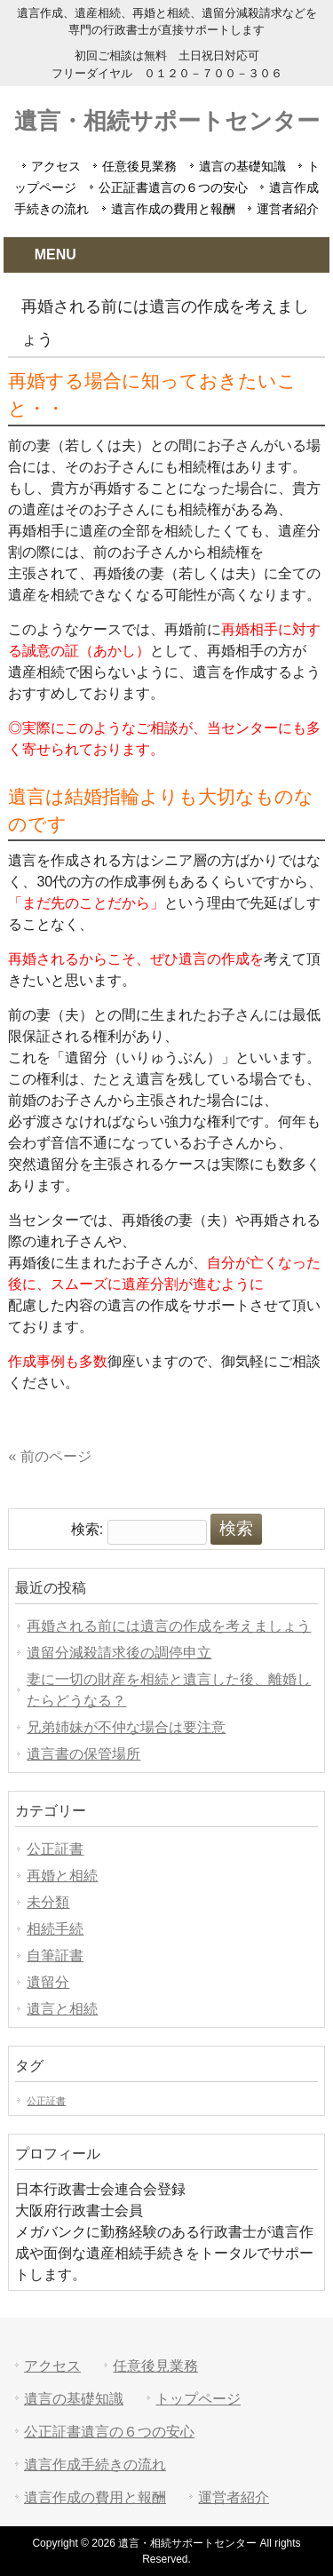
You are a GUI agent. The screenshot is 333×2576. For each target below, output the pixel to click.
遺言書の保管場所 (83, 1753)
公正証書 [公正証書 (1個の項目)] (46, 2100)
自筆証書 (55, 1955)
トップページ (198, 2398)
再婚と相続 (62, 1875)
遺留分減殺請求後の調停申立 (119, 1652)
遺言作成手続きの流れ (95, 2464)
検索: (87, 1529)
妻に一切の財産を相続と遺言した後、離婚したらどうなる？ (169, 1690)
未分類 (48, 1902)
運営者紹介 (288, 209)
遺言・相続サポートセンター (167, 120)
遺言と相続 (62, 2008)
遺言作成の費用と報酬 (173, 209)
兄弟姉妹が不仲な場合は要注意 (126, 1727)
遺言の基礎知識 (242, 166)
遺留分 (48, 1982)
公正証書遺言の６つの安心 (173, 187)
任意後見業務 (139, 166)
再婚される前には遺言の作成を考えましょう (169, 1626)
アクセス (56, 166)
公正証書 (55, 1848)
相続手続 (55, 1928)
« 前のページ (49, 1456)
